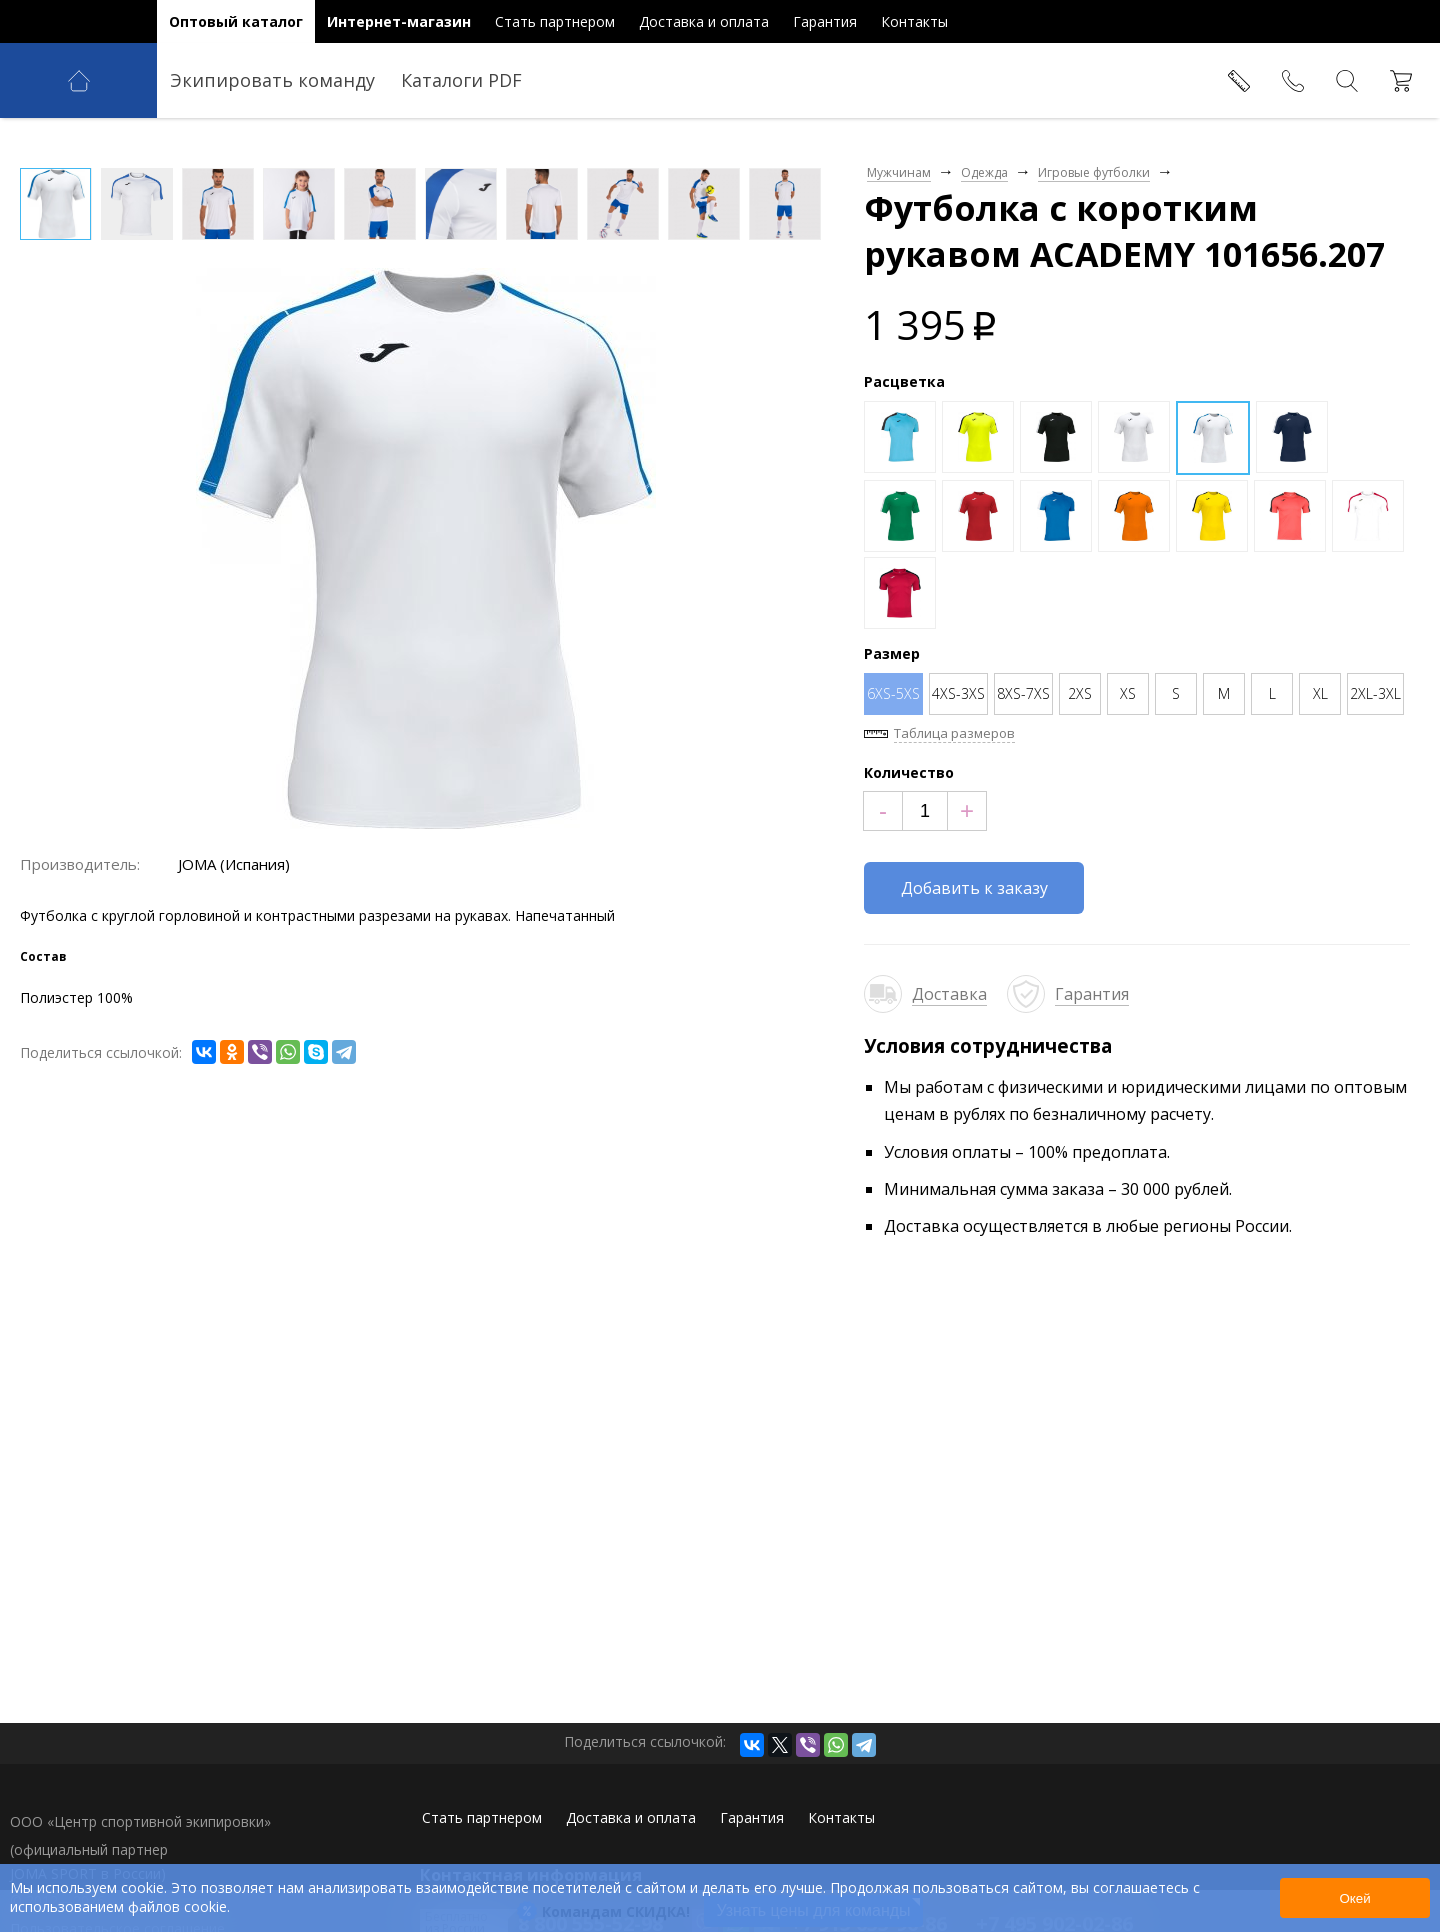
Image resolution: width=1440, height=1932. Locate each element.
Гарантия (1092, 994)
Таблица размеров (954, 733)
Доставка (949, 994)
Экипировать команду (272, 80)
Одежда (984, 172)
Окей (1354, 1898)
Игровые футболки (1094, 172)
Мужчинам (899, 172)
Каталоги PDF (461, 80)
